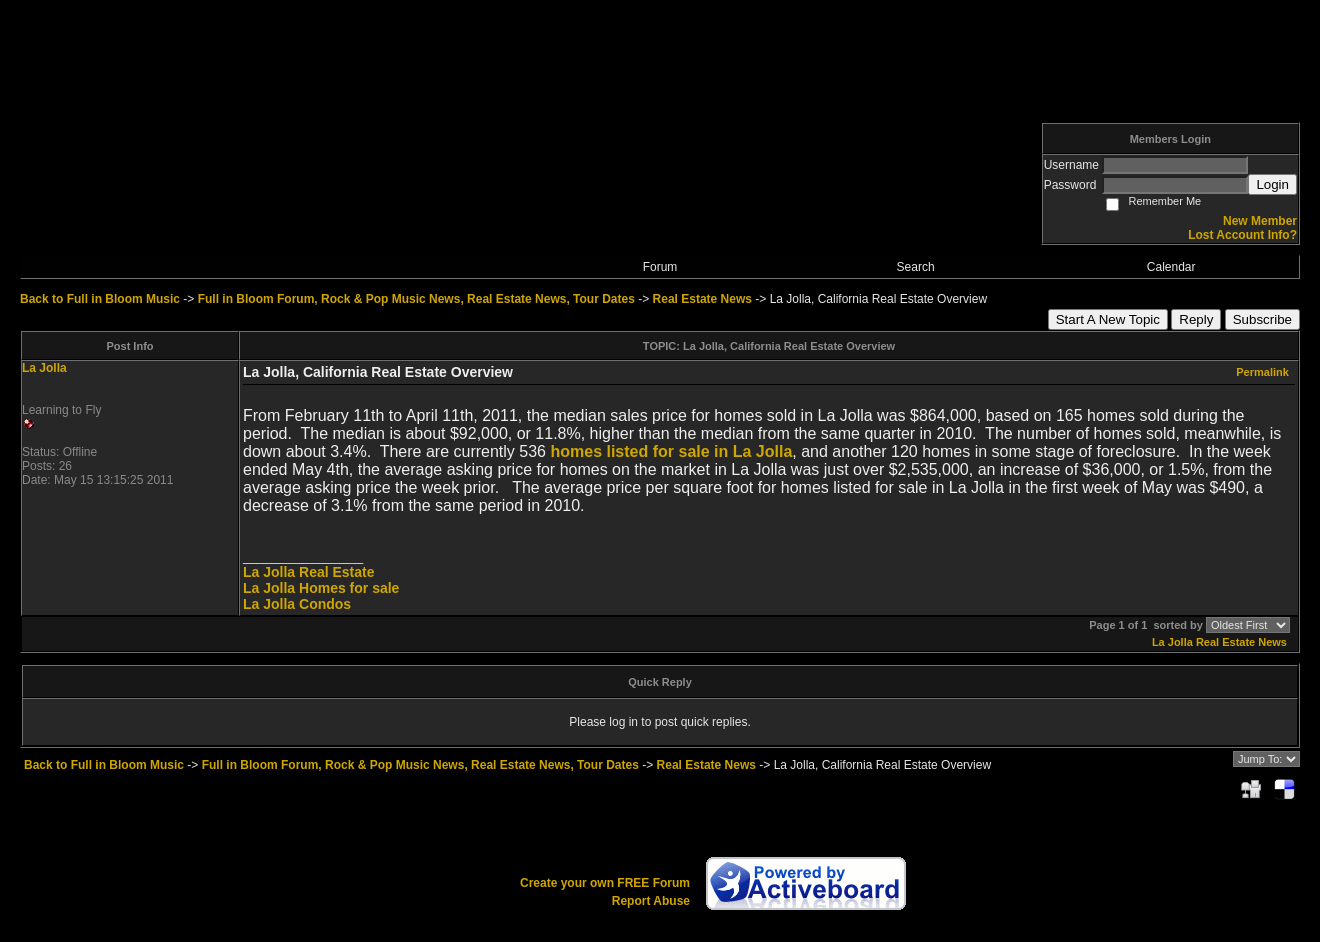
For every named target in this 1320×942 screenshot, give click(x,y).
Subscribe (1262, 319)
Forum (660, 267)
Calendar (1171, 267)
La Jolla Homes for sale (321, 588)
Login (1272, 184)
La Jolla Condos (297, 604)
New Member (1260, 221)
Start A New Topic (1108, 319)
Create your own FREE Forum (605, 883)
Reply (1196, 319)
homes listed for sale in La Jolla (671, 451)
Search (916, 267)
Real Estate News (702, 299)
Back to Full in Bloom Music (100, 299)
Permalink (1262, 372)
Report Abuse (651, 901)
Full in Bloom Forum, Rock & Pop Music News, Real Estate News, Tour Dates (416, 299)
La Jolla (44, 368)
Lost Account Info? (1242, 235)
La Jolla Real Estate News (1219, 642)
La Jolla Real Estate (309, 572)
